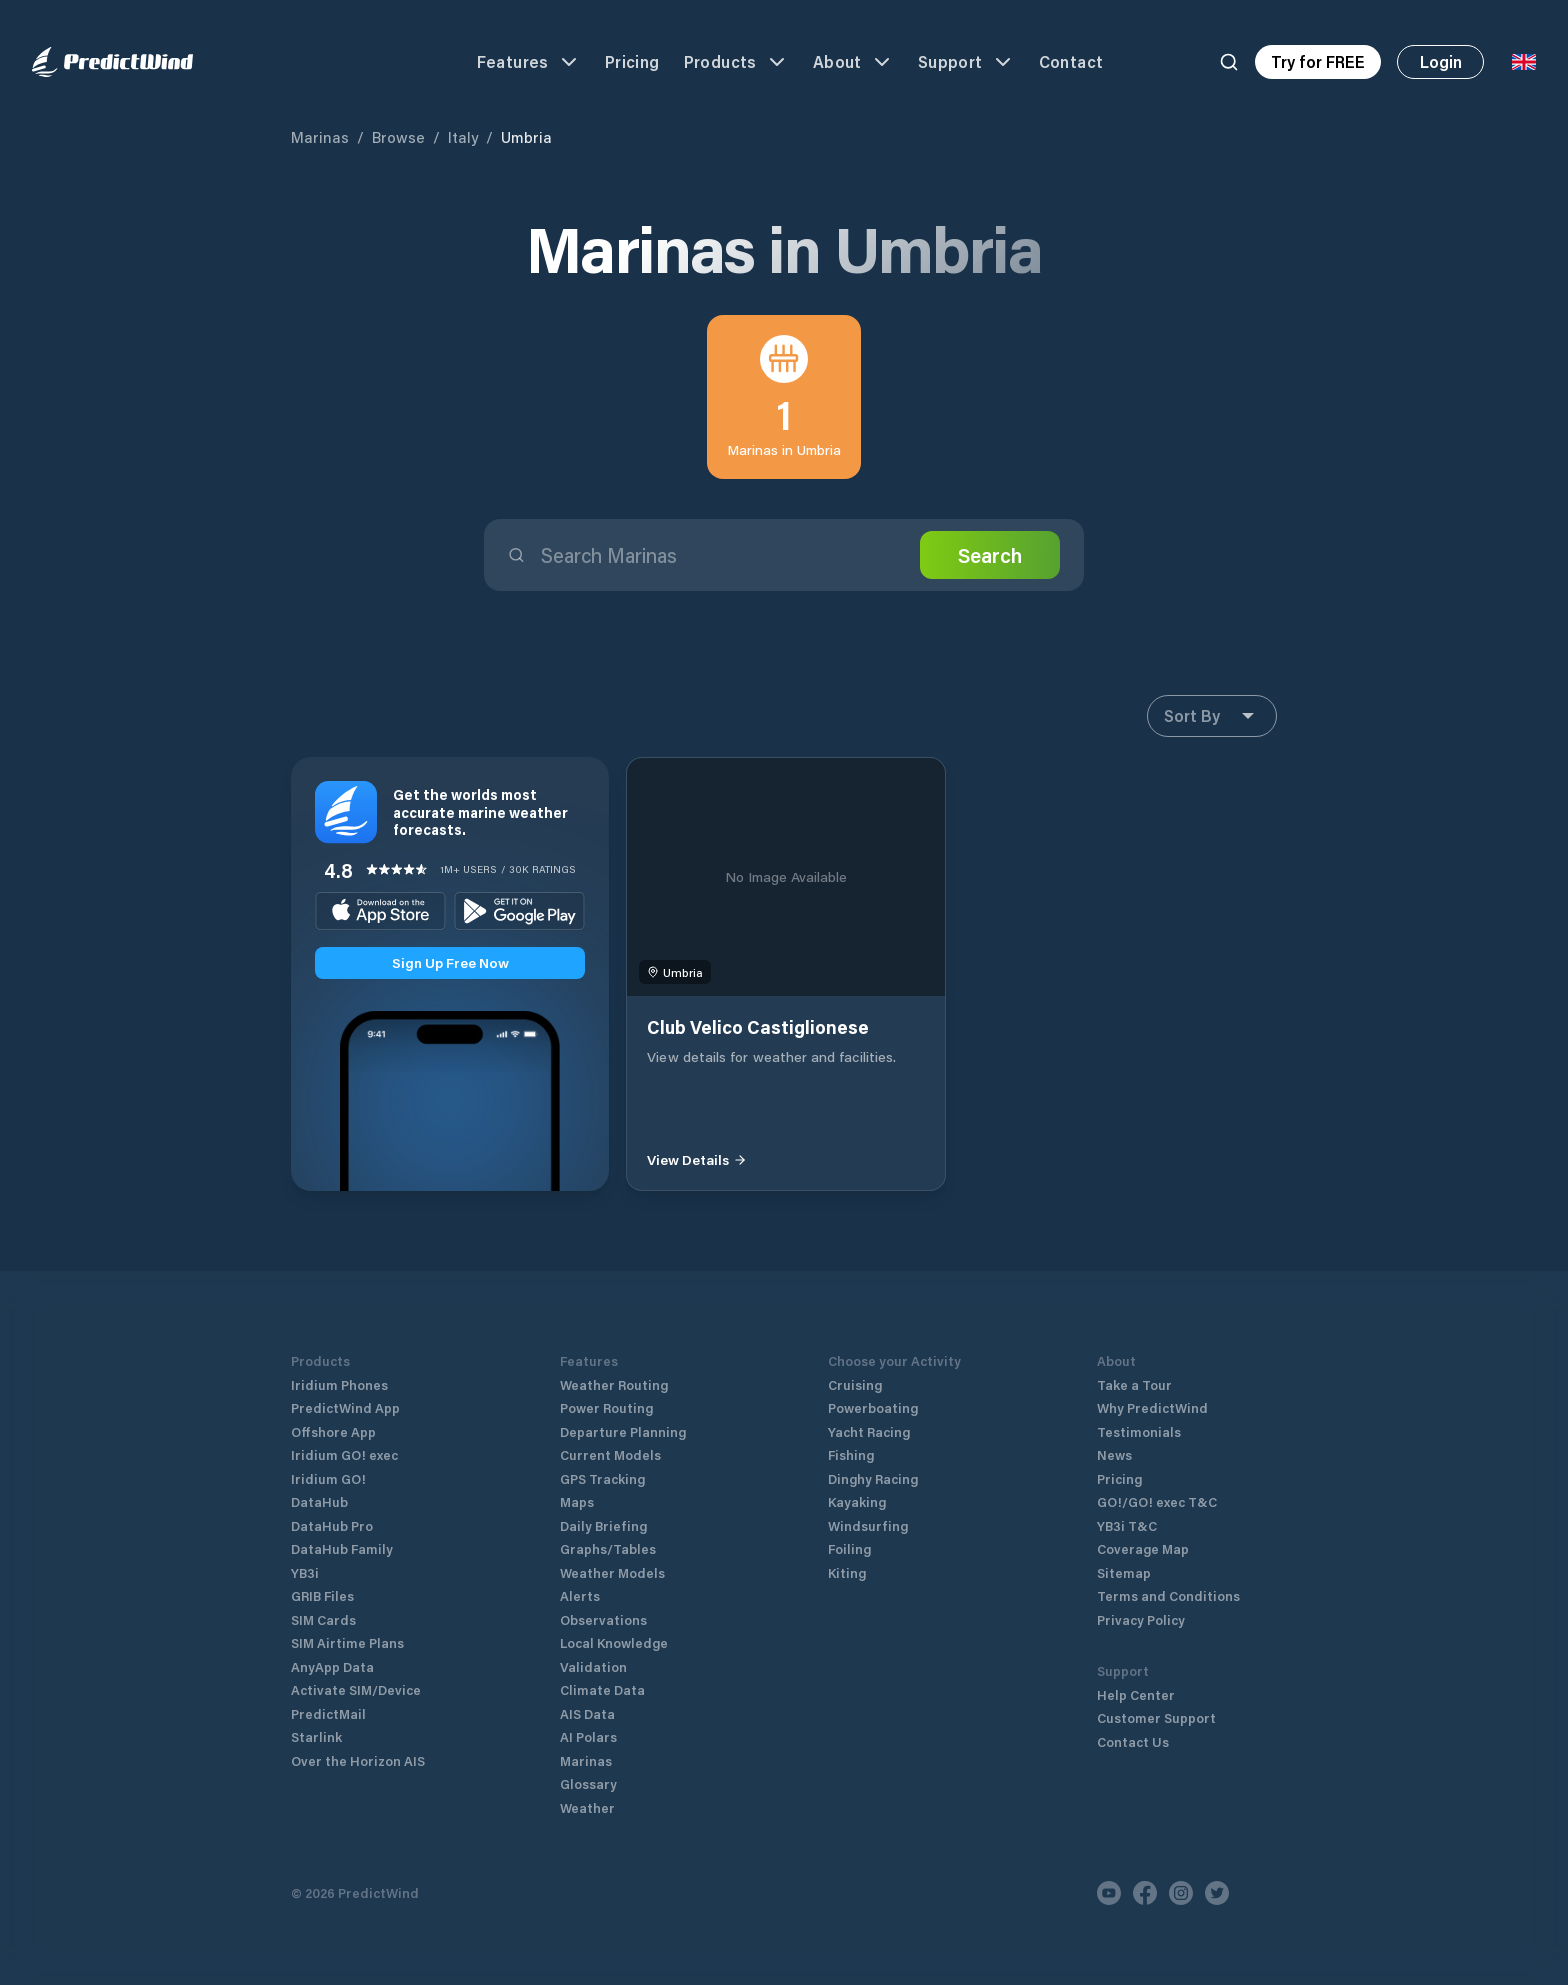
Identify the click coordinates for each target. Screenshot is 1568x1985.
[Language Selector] (1524, 62)
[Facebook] (1145, 1893)
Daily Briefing (603, 1525)
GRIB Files (322, 1595)
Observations (603, 1619)
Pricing (632, 61)
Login (1441, 61)
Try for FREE (1318, 61)
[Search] (1229, 62)
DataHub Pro (332, 1525)
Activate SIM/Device (356, 1689)
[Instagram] (1181, 1893)
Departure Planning (623, 1431)
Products (736, 62)
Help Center (1136, 1694)
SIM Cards (323, 1619)
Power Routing (606, 1407)
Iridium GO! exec (344, 1454)
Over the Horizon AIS (358, 1760)
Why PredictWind (1152, 1407)
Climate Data (602, 1689)
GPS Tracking (602, 1478)
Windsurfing (868, 1525)
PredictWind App (345, 1407)
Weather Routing (614, 1384)
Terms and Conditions (1168, 1595)
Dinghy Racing (873, 1478)
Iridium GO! (328, 1478)
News (1114, 1454)
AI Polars (588, 1736)
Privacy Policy (1141, 1619)
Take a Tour (1134, 1384)
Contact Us (1133, 1741)
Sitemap (1124, 1572)
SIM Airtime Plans (347, 1642)
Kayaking (857, 1501)
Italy (463, 137)
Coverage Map (1143, 1548)
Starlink (316, 1736)
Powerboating (873, 1407)
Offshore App (333, 1431)
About (853, 62)
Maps (577, 1501)
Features (529, 62)
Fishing (851, 1454)
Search (990, 555)
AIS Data (587, 1713)
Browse (398, 137)
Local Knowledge (614, 1642)
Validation (593, 1666)
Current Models (610, 1454)
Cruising (855, 1384)
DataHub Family (342, 1548)
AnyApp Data (332, 1666)
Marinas (320, 137)
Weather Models (612, 1572)
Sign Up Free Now (450, 962)
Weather (587, 1807)
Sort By (1212, 716)
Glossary (588, 1783)
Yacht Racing (869, 1431)
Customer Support (1156, 1717)
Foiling (849, 1548)
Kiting (847, 1572)
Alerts (580, 1595)
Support (966, 62)
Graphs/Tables (608, 1548)
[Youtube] (1109, 1893)
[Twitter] (1217, 1893)
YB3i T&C (1127, 1525)
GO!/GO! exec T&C (1157, 1501)
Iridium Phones (339, 1384)
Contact (1071, 61)
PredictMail (328, 1713)
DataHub (319, 1501)
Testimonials (1139, 1431)
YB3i (305, 1572)
